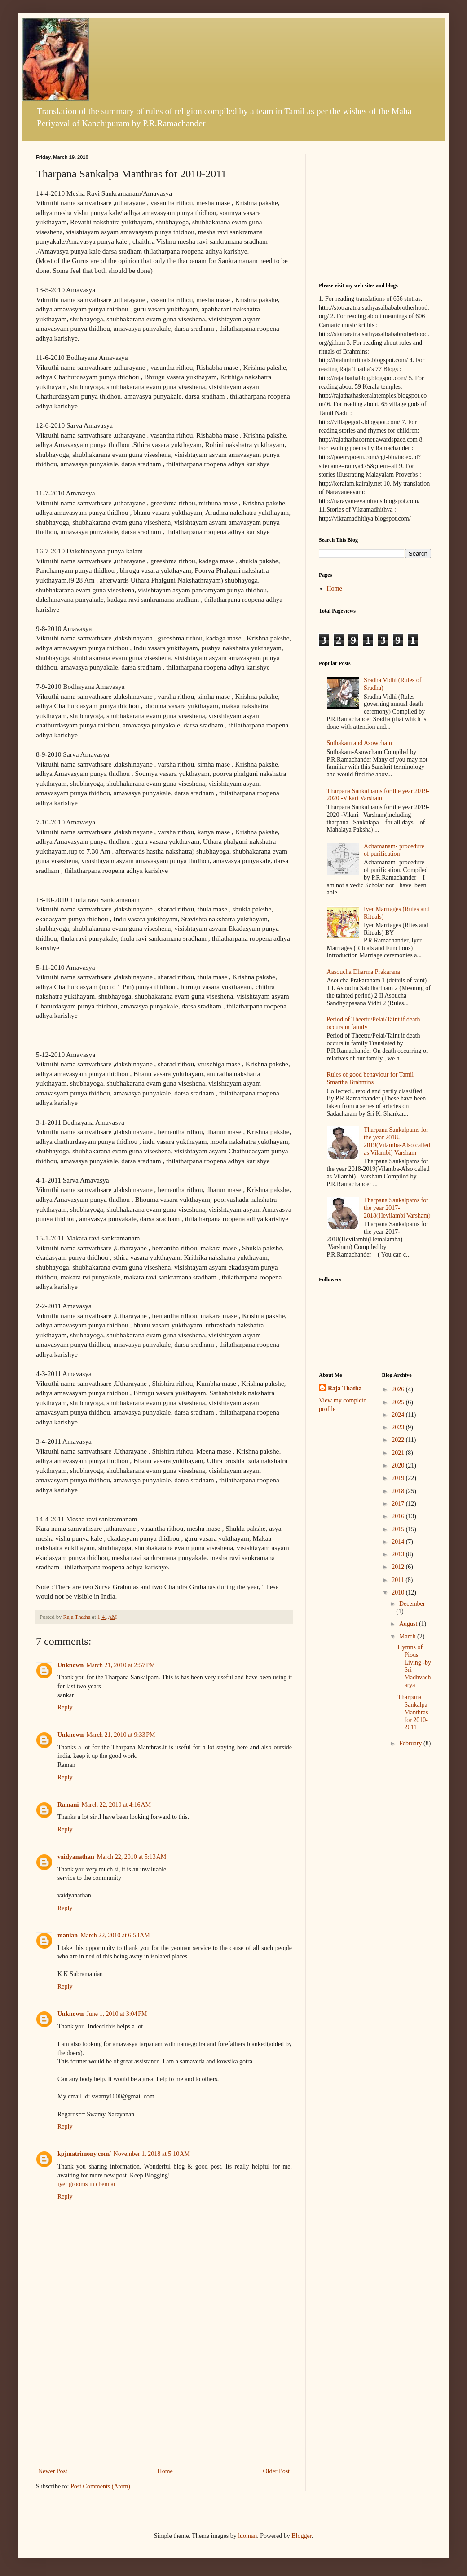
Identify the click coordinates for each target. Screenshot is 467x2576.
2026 (399, 1389)
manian (67, 1935)
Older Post (276, 2471)
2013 (399, 1554)
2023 (399, 1427)
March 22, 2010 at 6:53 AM (115, 1935)
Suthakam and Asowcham (359, 743)
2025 (399, 1402)
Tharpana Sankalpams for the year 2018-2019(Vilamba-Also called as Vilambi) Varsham (397, 1141)
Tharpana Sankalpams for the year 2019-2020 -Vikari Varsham (378, 795)
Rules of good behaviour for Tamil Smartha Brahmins (370, 1078)
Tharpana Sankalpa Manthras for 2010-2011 (412, 1712)
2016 (399, 1516)
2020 (399, 1465)
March (408, 1636)
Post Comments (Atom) (100, 2486)
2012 (399, 1567)
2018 (399, 1491)
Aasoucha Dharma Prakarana (363, 971)
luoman (247, 2535)
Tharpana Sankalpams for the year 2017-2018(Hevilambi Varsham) (397, 1208)
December (412, 1603)
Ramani (68, 1804)
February (411, 1743)
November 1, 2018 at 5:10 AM (152, 2154)
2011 (398, 1580)
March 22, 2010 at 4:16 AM (116, 1804)
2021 (399, 1453)
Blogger (301, 2535)
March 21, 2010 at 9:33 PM (120, 1734)
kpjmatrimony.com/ (84, 2154)
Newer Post (52, 2471)
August (409, 1624)
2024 (399, 1414)
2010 (399, 1592)
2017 (399, 1503)
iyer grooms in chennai (86, 2184)
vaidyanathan (75, 1856)
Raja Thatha (345, 1388)
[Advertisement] (164, 2398)
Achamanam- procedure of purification (394, 850)
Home (165, 2471)
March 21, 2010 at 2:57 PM (120, 1665)
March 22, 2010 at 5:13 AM (132, 1856)
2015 (399, 1529)
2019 (399, 1478)
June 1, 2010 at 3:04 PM (116, 2014)
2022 (399, 1440)
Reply (64, 1707)
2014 (399, 1541)
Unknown (70, 1665)
